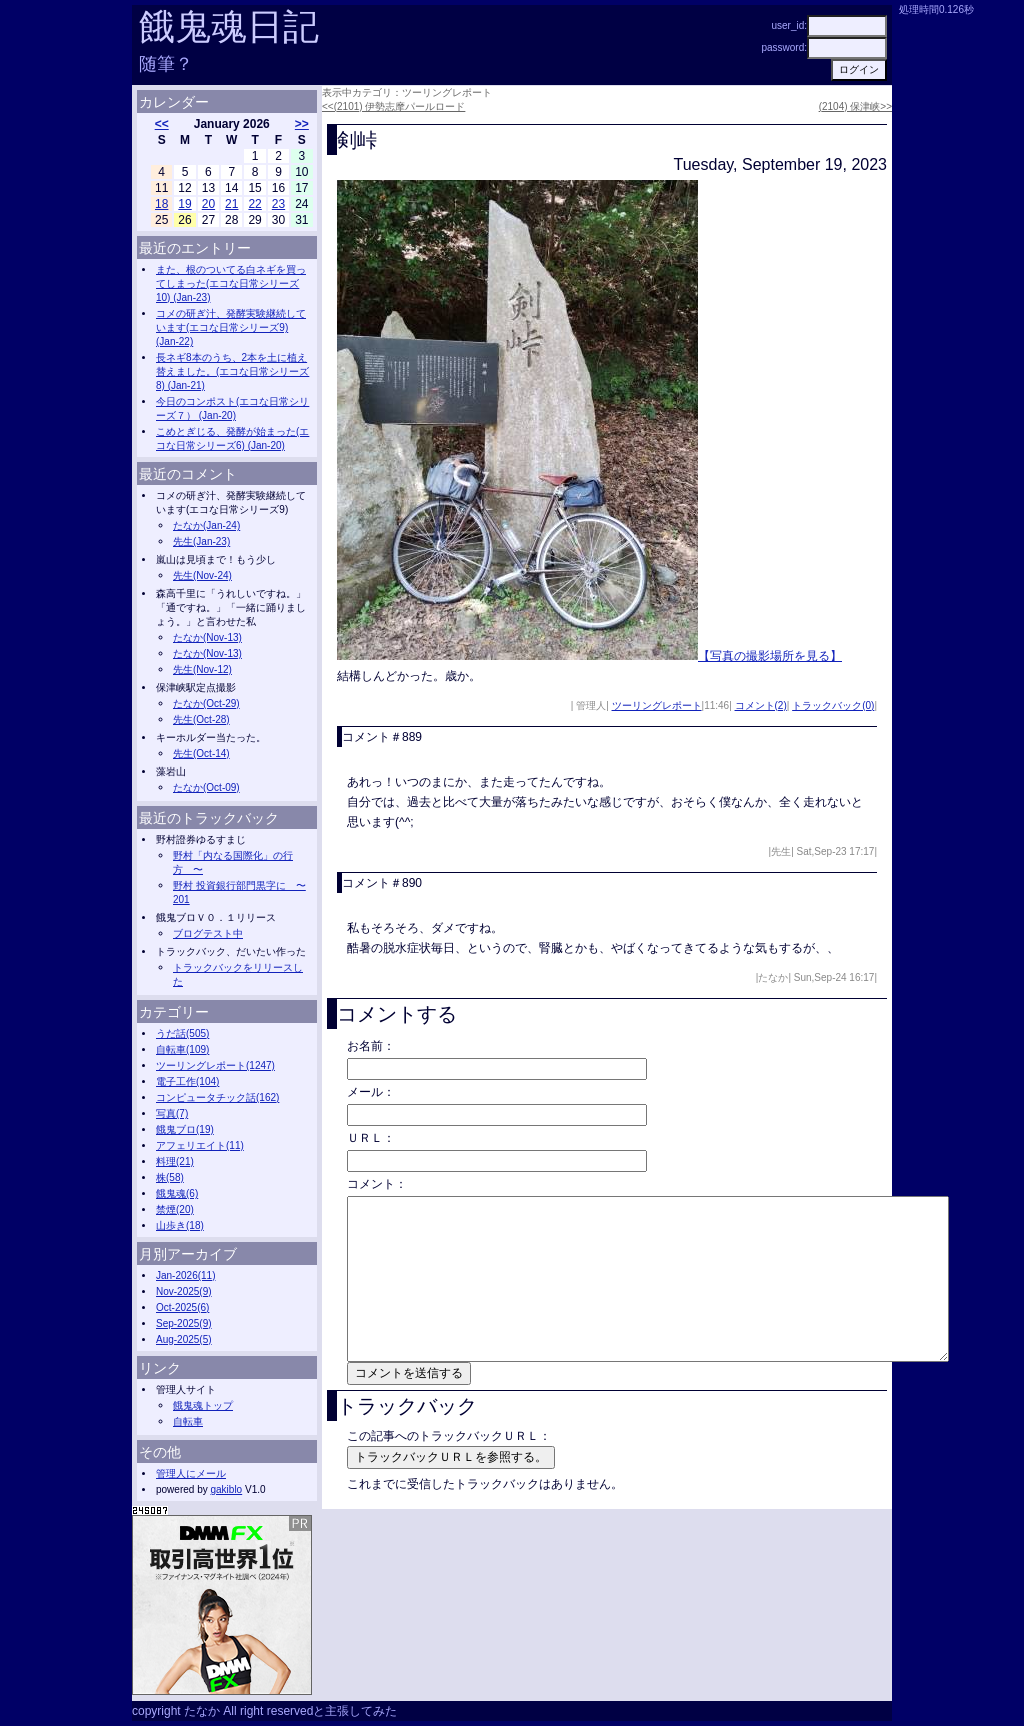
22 (254, 204)
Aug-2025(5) (184, 1339)
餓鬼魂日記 (229, 26)
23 (278, 204)
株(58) (170, 1177)
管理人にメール (191, 1473)
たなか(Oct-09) (206, 787)
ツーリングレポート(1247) (215, 1065)
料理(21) (175, 1161)
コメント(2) (761, 705)
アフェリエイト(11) (200, 1145)
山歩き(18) (180, 1225)
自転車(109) (182, 1049)
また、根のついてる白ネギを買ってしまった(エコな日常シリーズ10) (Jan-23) (231, 283)
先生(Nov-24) (202, 575)
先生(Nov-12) (202, 669)
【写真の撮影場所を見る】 (770, 656)
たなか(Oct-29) (206, 703)
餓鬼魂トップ (203, 1405)
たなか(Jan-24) (206, 525)
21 (231, 204)
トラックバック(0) (833, 705)
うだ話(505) (182, 1033)
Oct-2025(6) (182, 1307)
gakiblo (226, 1489)
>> (302, 124)
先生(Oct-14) (201, 753)
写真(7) (172, 1113)
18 (161, 204)
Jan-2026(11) (185, 1275)
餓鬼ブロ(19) (185, 1129)
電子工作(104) (187, 1081)
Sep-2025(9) (184, 1323)
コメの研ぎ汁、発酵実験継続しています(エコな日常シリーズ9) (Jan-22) (231, 327)
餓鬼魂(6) (177, 1193)
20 (208, 204)
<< (162, 124)
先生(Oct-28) (201, 719)
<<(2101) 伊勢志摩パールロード (393, 106)
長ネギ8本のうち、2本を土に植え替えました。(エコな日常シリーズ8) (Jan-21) (232, 371)
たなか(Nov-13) (207, 637)
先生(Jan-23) (201, 541)
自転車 (188, 1421)
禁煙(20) (175, 1209)
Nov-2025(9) (184, 1291)
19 (184, 204)
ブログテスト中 (208, 933)
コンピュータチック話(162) (217, 1097)
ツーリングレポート (657, 705)
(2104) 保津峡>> (855, 106)
